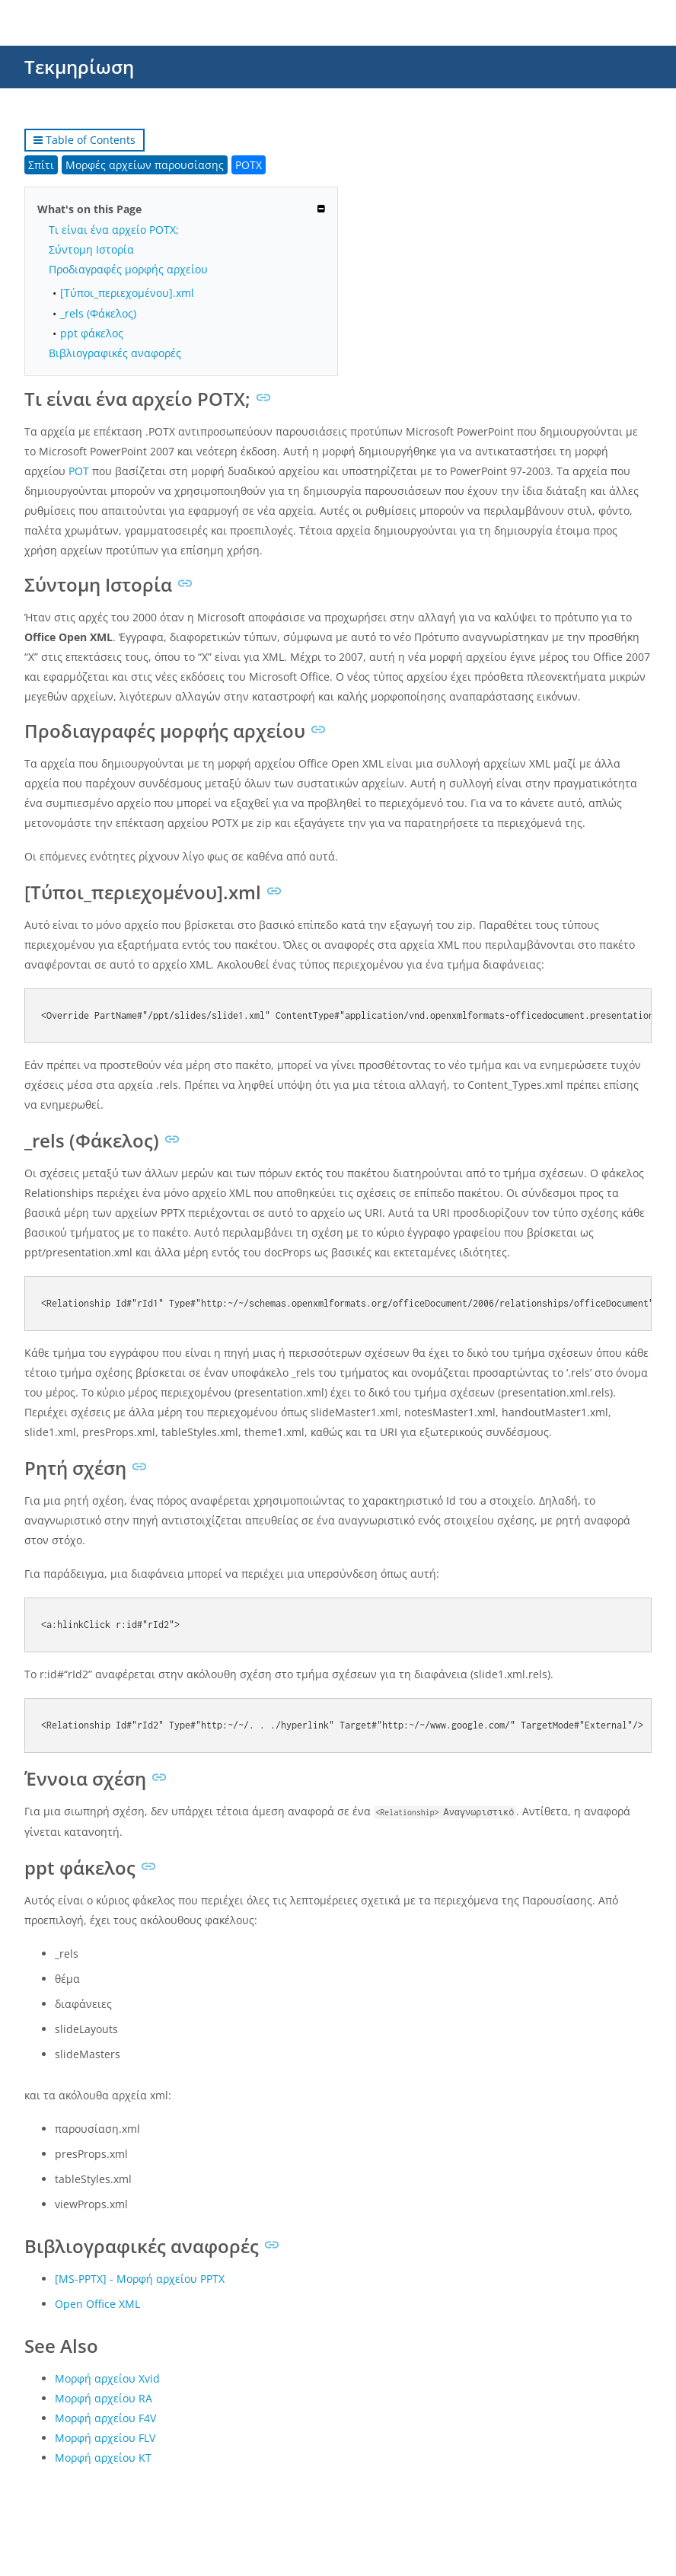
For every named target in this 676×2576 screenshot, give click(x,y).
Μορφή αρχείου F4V (105, 2418)
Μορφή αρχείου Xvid (107, 2378)
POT (79, 471)
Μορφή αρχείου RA (103, 2398)
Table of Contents (84, 139)
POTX (248, 165)
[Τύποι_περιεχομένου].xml (127, 293)
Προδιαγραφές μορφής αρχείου (128, 269)
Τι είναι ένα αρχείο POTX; (114, 229)
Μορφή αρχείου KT (103, 2457)
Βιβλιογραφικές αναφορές (115, 353)
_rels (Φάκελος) (98, 313)
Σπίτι (41, 165)
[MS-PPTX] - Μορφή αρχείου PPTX (140, 2278)
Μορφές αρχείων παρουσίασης (144, 165)
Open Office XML (97, 2304)
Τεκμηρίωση (79, 66)
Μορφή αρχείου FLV (105, 2438)
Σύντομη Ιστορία (91, 249)
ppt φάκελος (91, 333)
